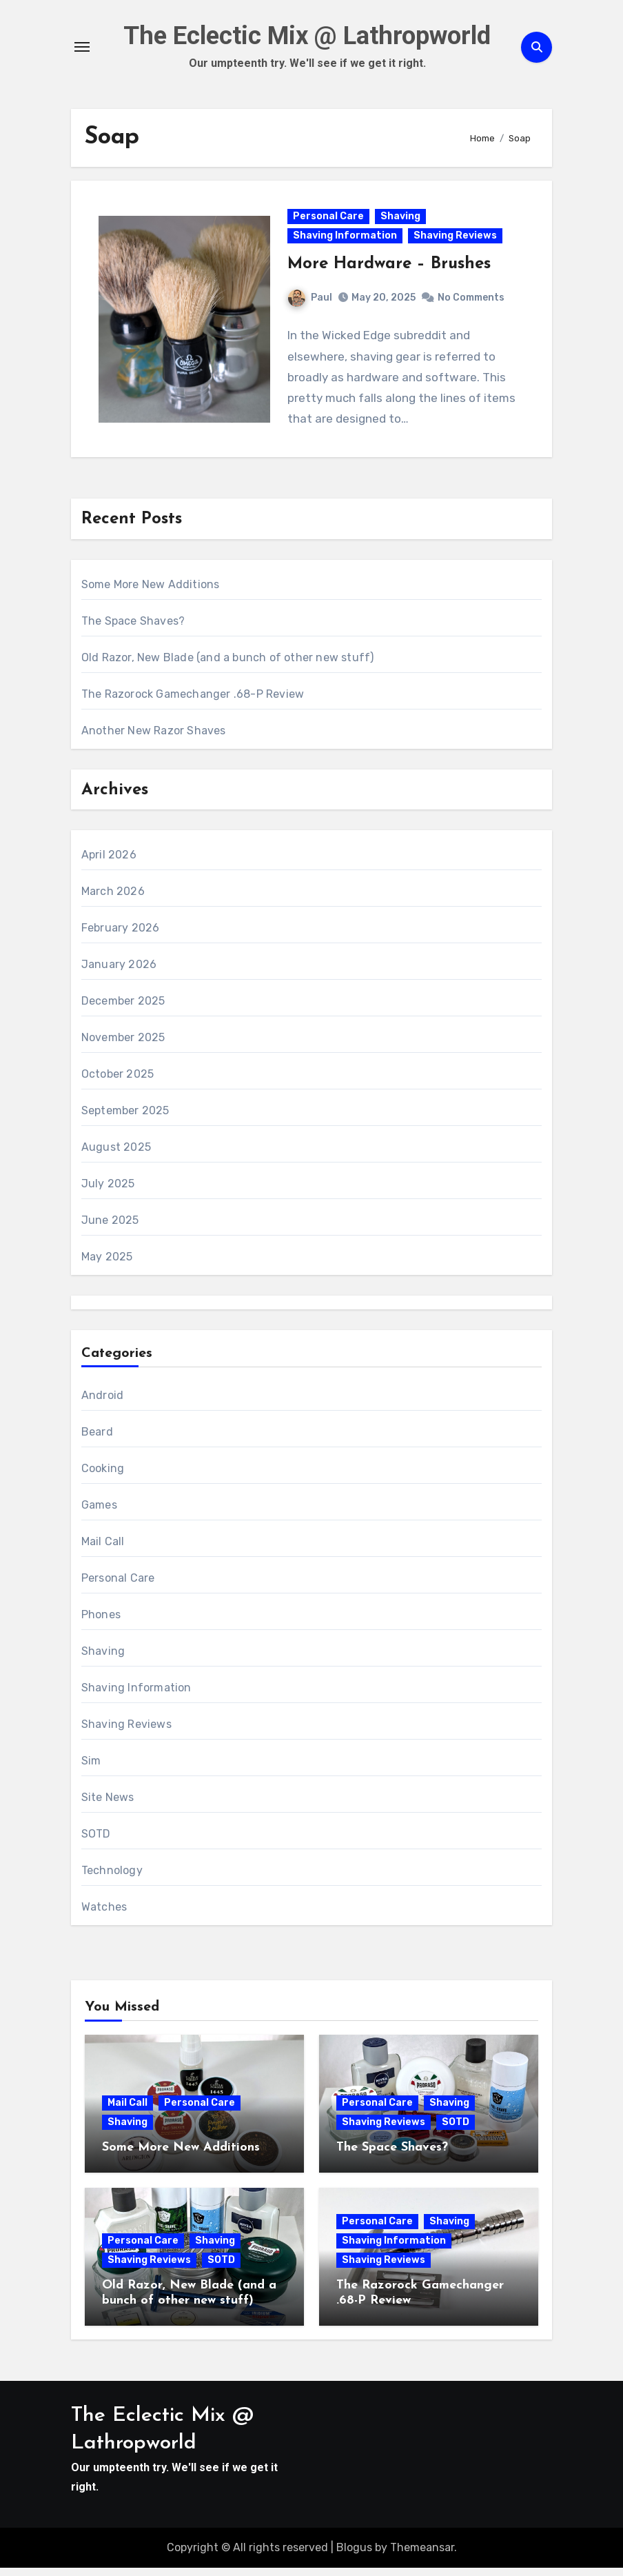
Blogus (354, 2555)
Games (99, 1513)
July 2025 (108, 1191)
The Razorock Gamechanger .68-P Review (192, 701)
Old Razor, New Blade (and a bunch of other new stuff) (227, 665)
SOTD (96, 1842)
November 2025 (123, 1045)
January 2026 (118, 972)
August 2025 (116, 1155)
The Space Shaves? (133, 628)
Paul (311, 302)
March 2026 (113, 899)
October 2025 (117, 1082)
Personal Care (329, 221)
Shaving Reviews (456, 240)
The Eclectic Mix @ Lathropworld (307, 37)
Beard (97, 1440)
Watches (104, 1915)
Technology (112, 1878)
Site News (107, 1805)
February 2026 (120, 936)
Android (102, 1403)
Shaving (401, 221)
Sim (91, 1768)
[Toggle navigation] (82, 48)
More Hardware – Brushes (389, 269)
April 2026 (108, 862)
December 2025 (123, 1009)
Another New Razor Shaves (153, 738)
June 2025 (110, 1228)
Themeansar (422, 2555)
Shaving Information (346, 240)
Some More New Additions (150, 591)
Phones (101, 1622)
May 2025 (107, 1264)
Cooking (102, 1476)
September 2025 (125, 1118)
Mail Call (103, 1549)
